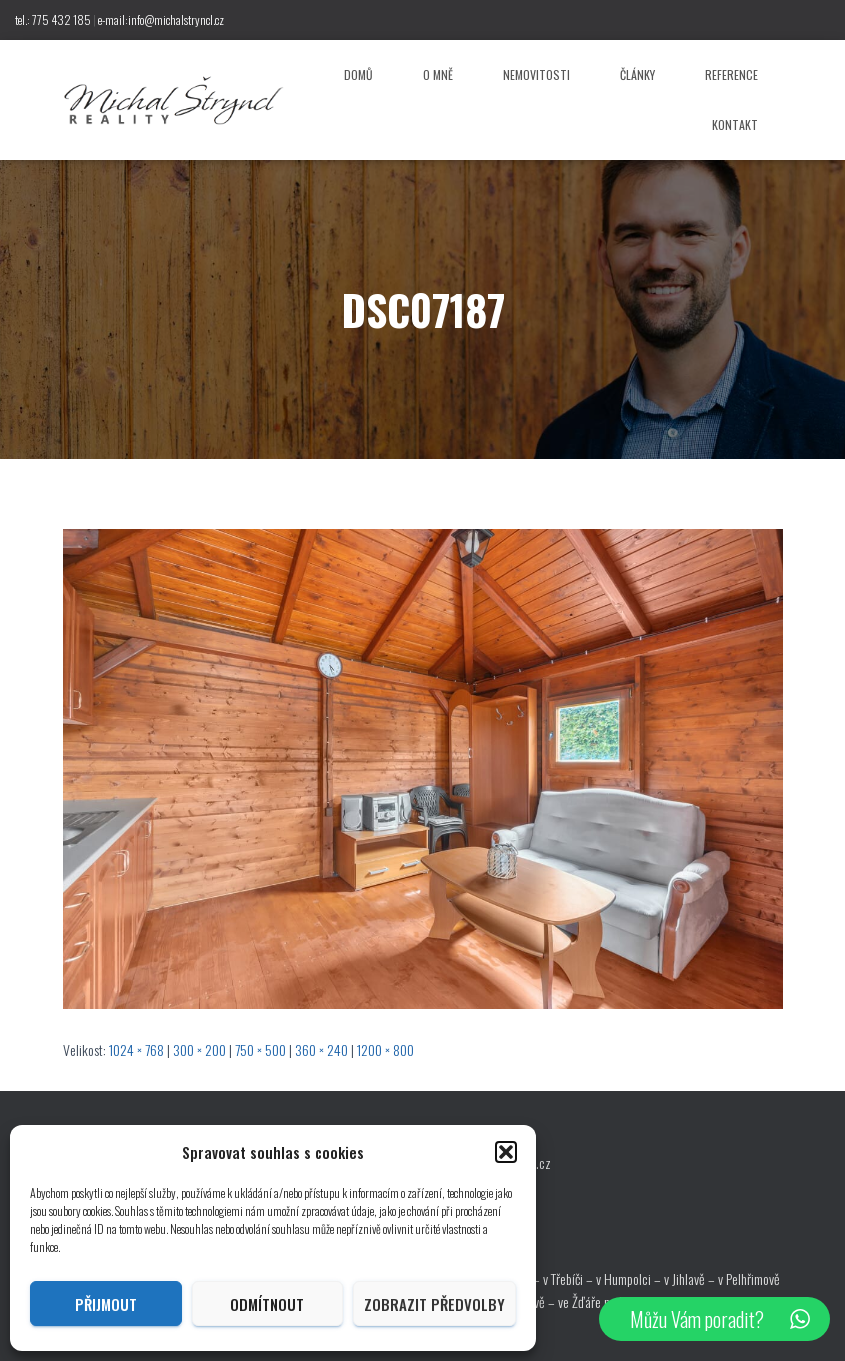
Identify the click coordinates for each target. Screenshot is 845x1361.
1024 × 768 (136, 1049)
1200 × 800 (385, 1049)
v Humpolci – (630, 1278)
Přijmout (106, 1304)
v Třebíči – (569, 1278)
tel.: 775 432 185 (53, 19)
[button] (506, 1152)
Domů (358, 74)
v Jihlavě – (691, 1278)
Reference (731, 74)
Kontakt (735, 124)
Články (637, 74)
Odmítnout (267, 1304)
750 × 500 (260, 1049)
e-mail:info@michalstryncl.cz (161, 19)
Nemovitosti (536, 74)
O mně (438, 74)
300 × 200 (199, 1049)
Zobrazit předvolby (434, 1304)
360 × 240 (321, 1049)
